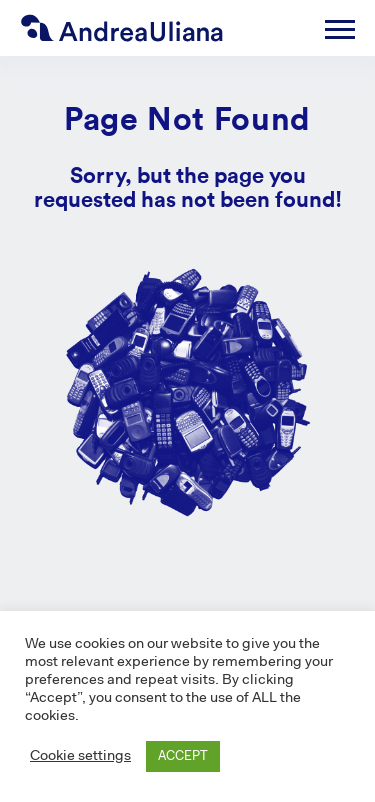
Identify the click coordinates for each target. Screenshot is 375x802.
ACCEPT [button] (183, 756)
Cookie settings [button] (80, 756)
